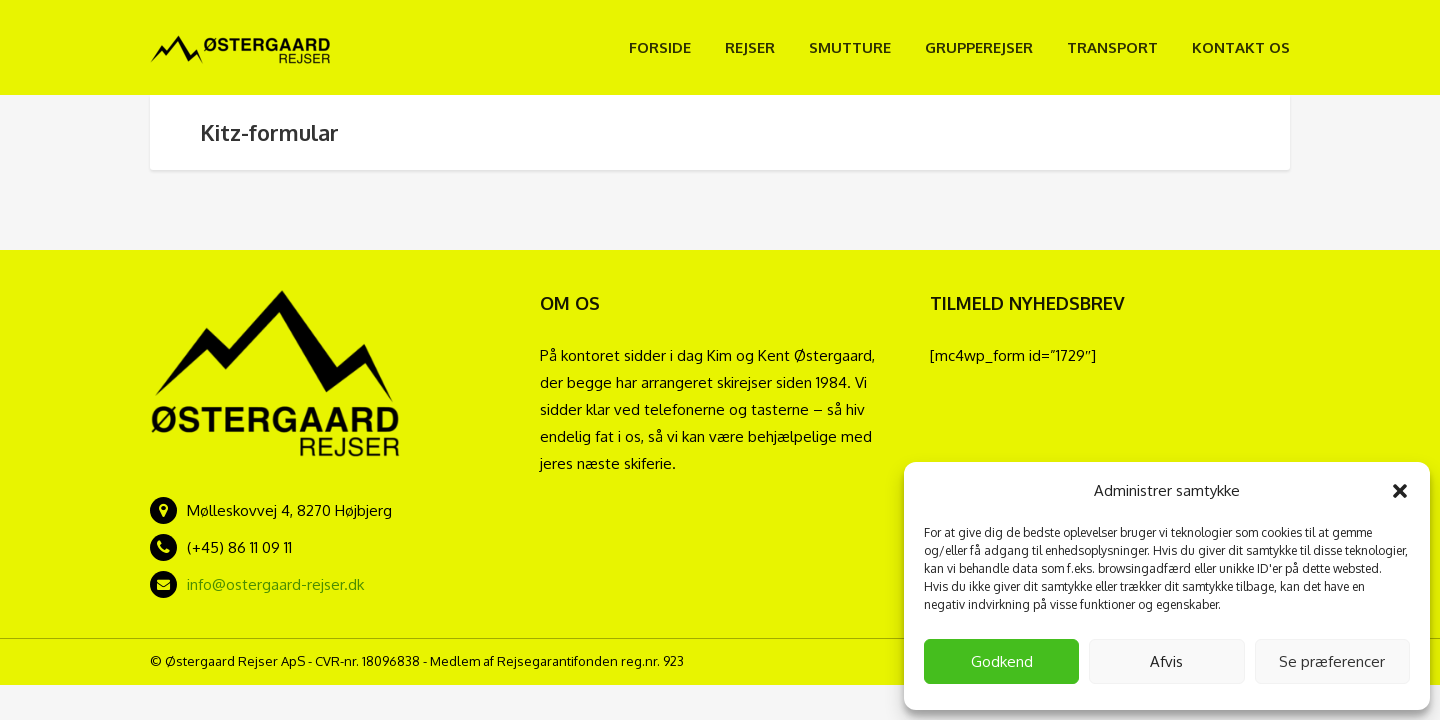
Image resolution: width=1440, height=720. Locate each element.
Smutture (850, 47)
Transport (1112, 47)
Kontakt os (1241, 47)
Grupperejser (979, 47)
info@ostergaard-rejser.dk (275, 584)
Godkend (1002, 661)
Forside (660, 47)
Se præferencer (1332, 661)
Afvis (1166, 661)
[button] (1400, 491)
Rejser (750, 47)
